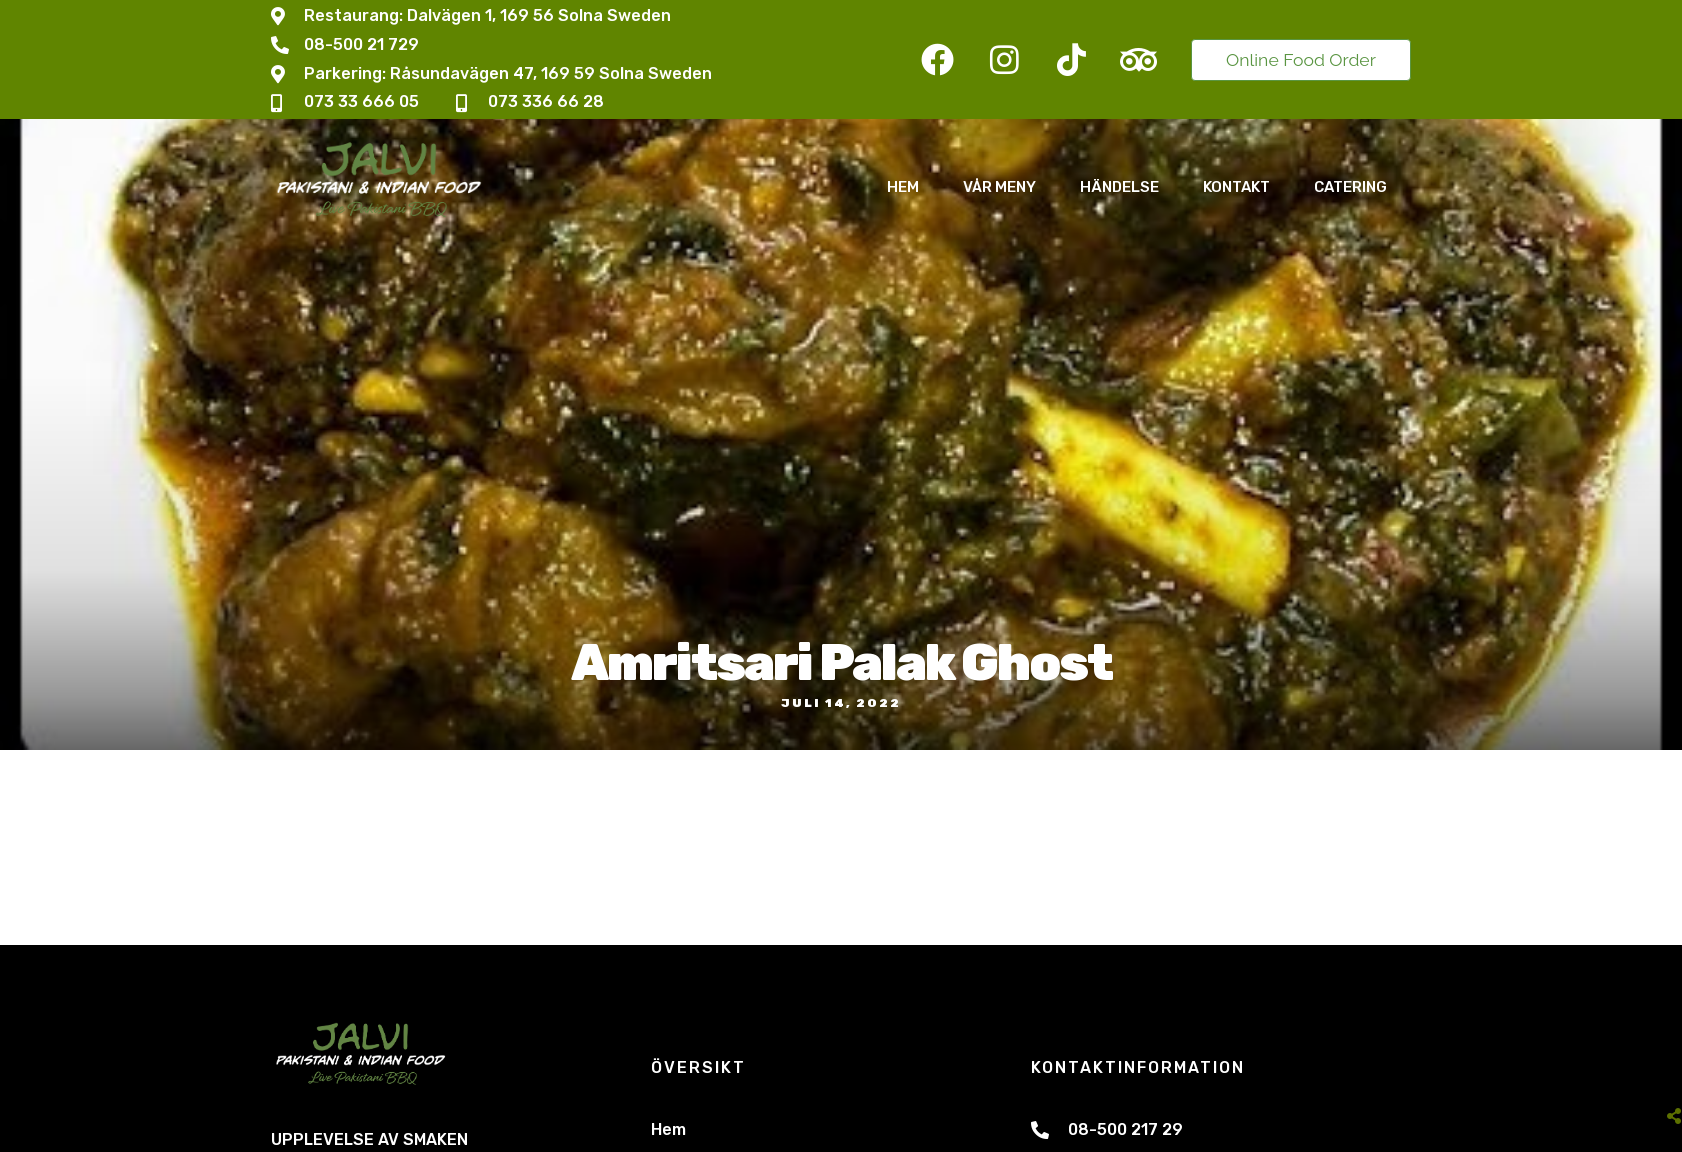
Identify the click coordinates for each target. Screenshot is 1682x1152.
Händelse (1119, 187)
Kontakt (1236, 187)
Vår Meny (999, 187)
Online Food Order (1301, 59)
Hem (903, 187)
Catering (1350, 187)
